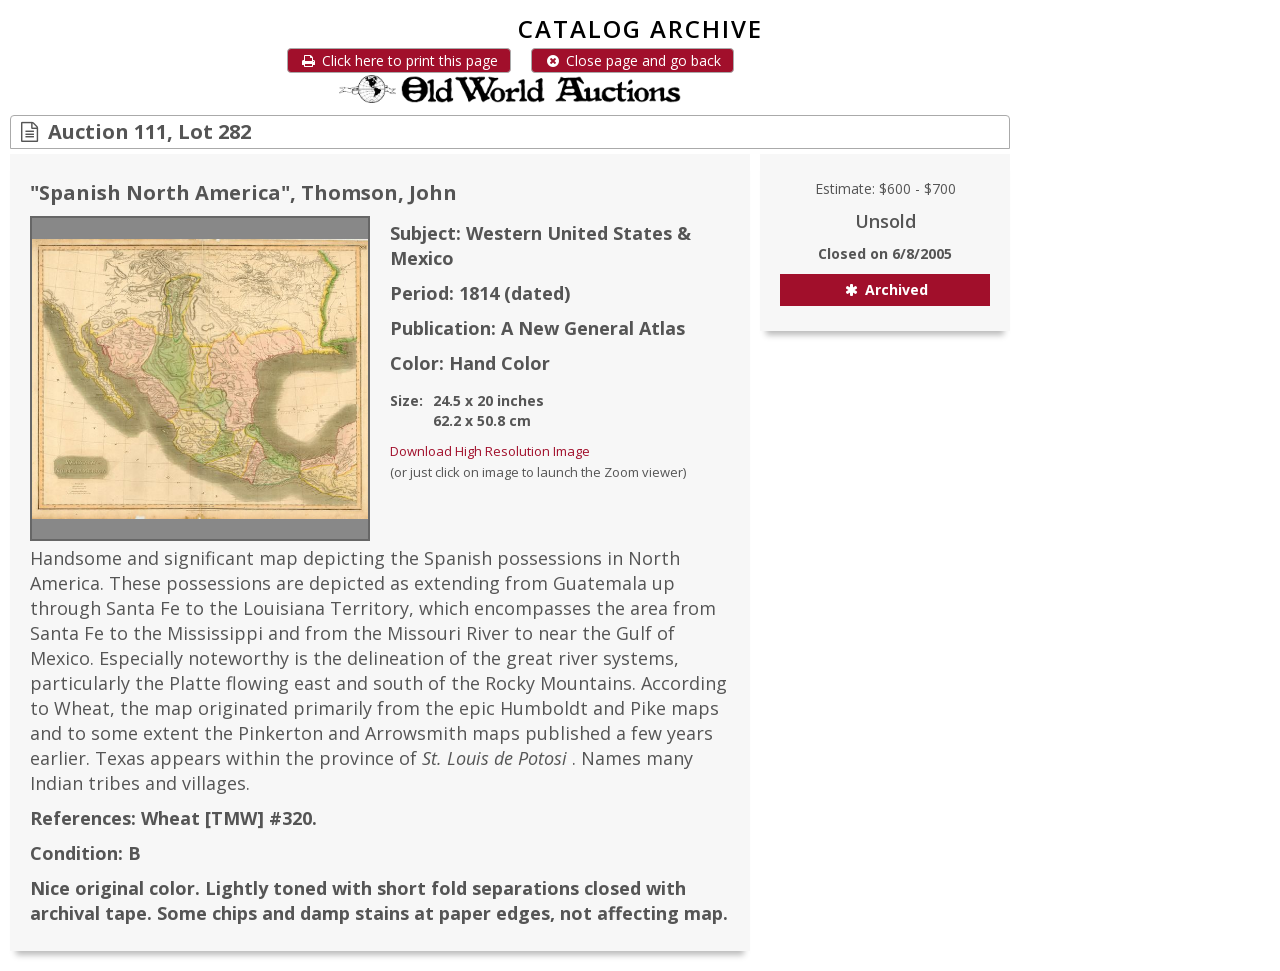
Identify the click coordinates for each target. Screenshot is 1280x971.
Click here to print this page (399, 60)
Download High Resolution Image (490, 451)
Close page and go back (632, 60)
